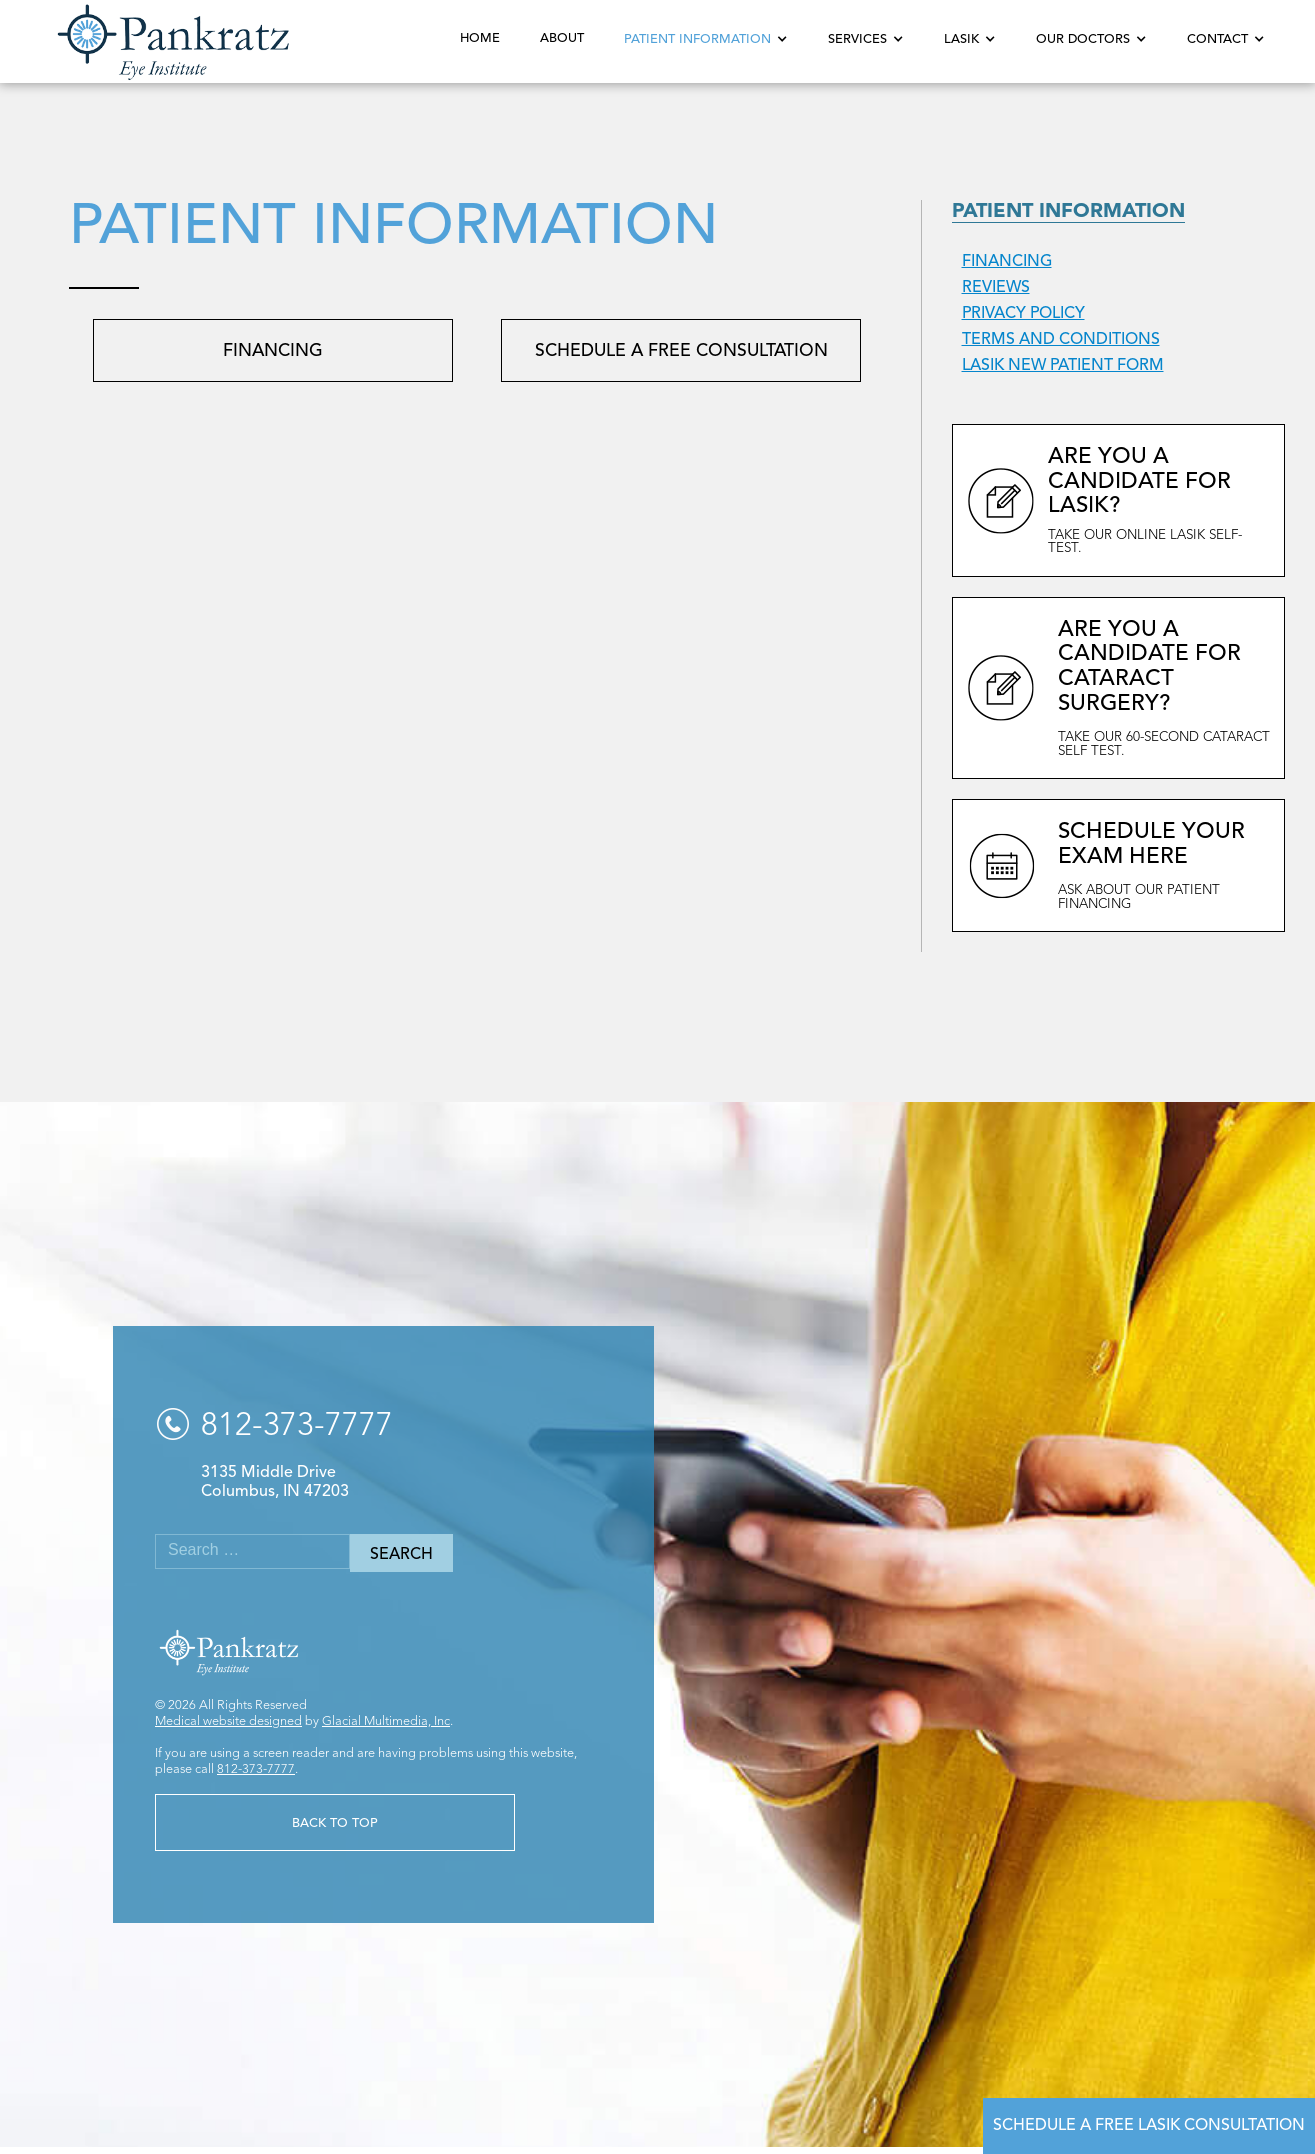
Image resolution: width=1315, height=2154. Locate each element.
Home (480, 38)
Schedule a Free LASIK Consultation (1149, 2126)
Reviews (996, 288)
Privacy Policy (1023, 314)
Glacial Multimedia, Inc (386, 1721)
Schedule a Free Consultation (681, 351)
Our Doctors (1083, 39)
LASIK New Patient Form (1063, 366)
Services (857, 39)
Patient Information (697, 39)
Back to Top (335, 1823)
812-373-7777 (256, 1769)
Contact (1217, 39)
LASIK (961, 39)
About (562, 38)
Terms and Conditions (1061, 340)
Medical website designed (228, 1721)
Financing (273, 351)
